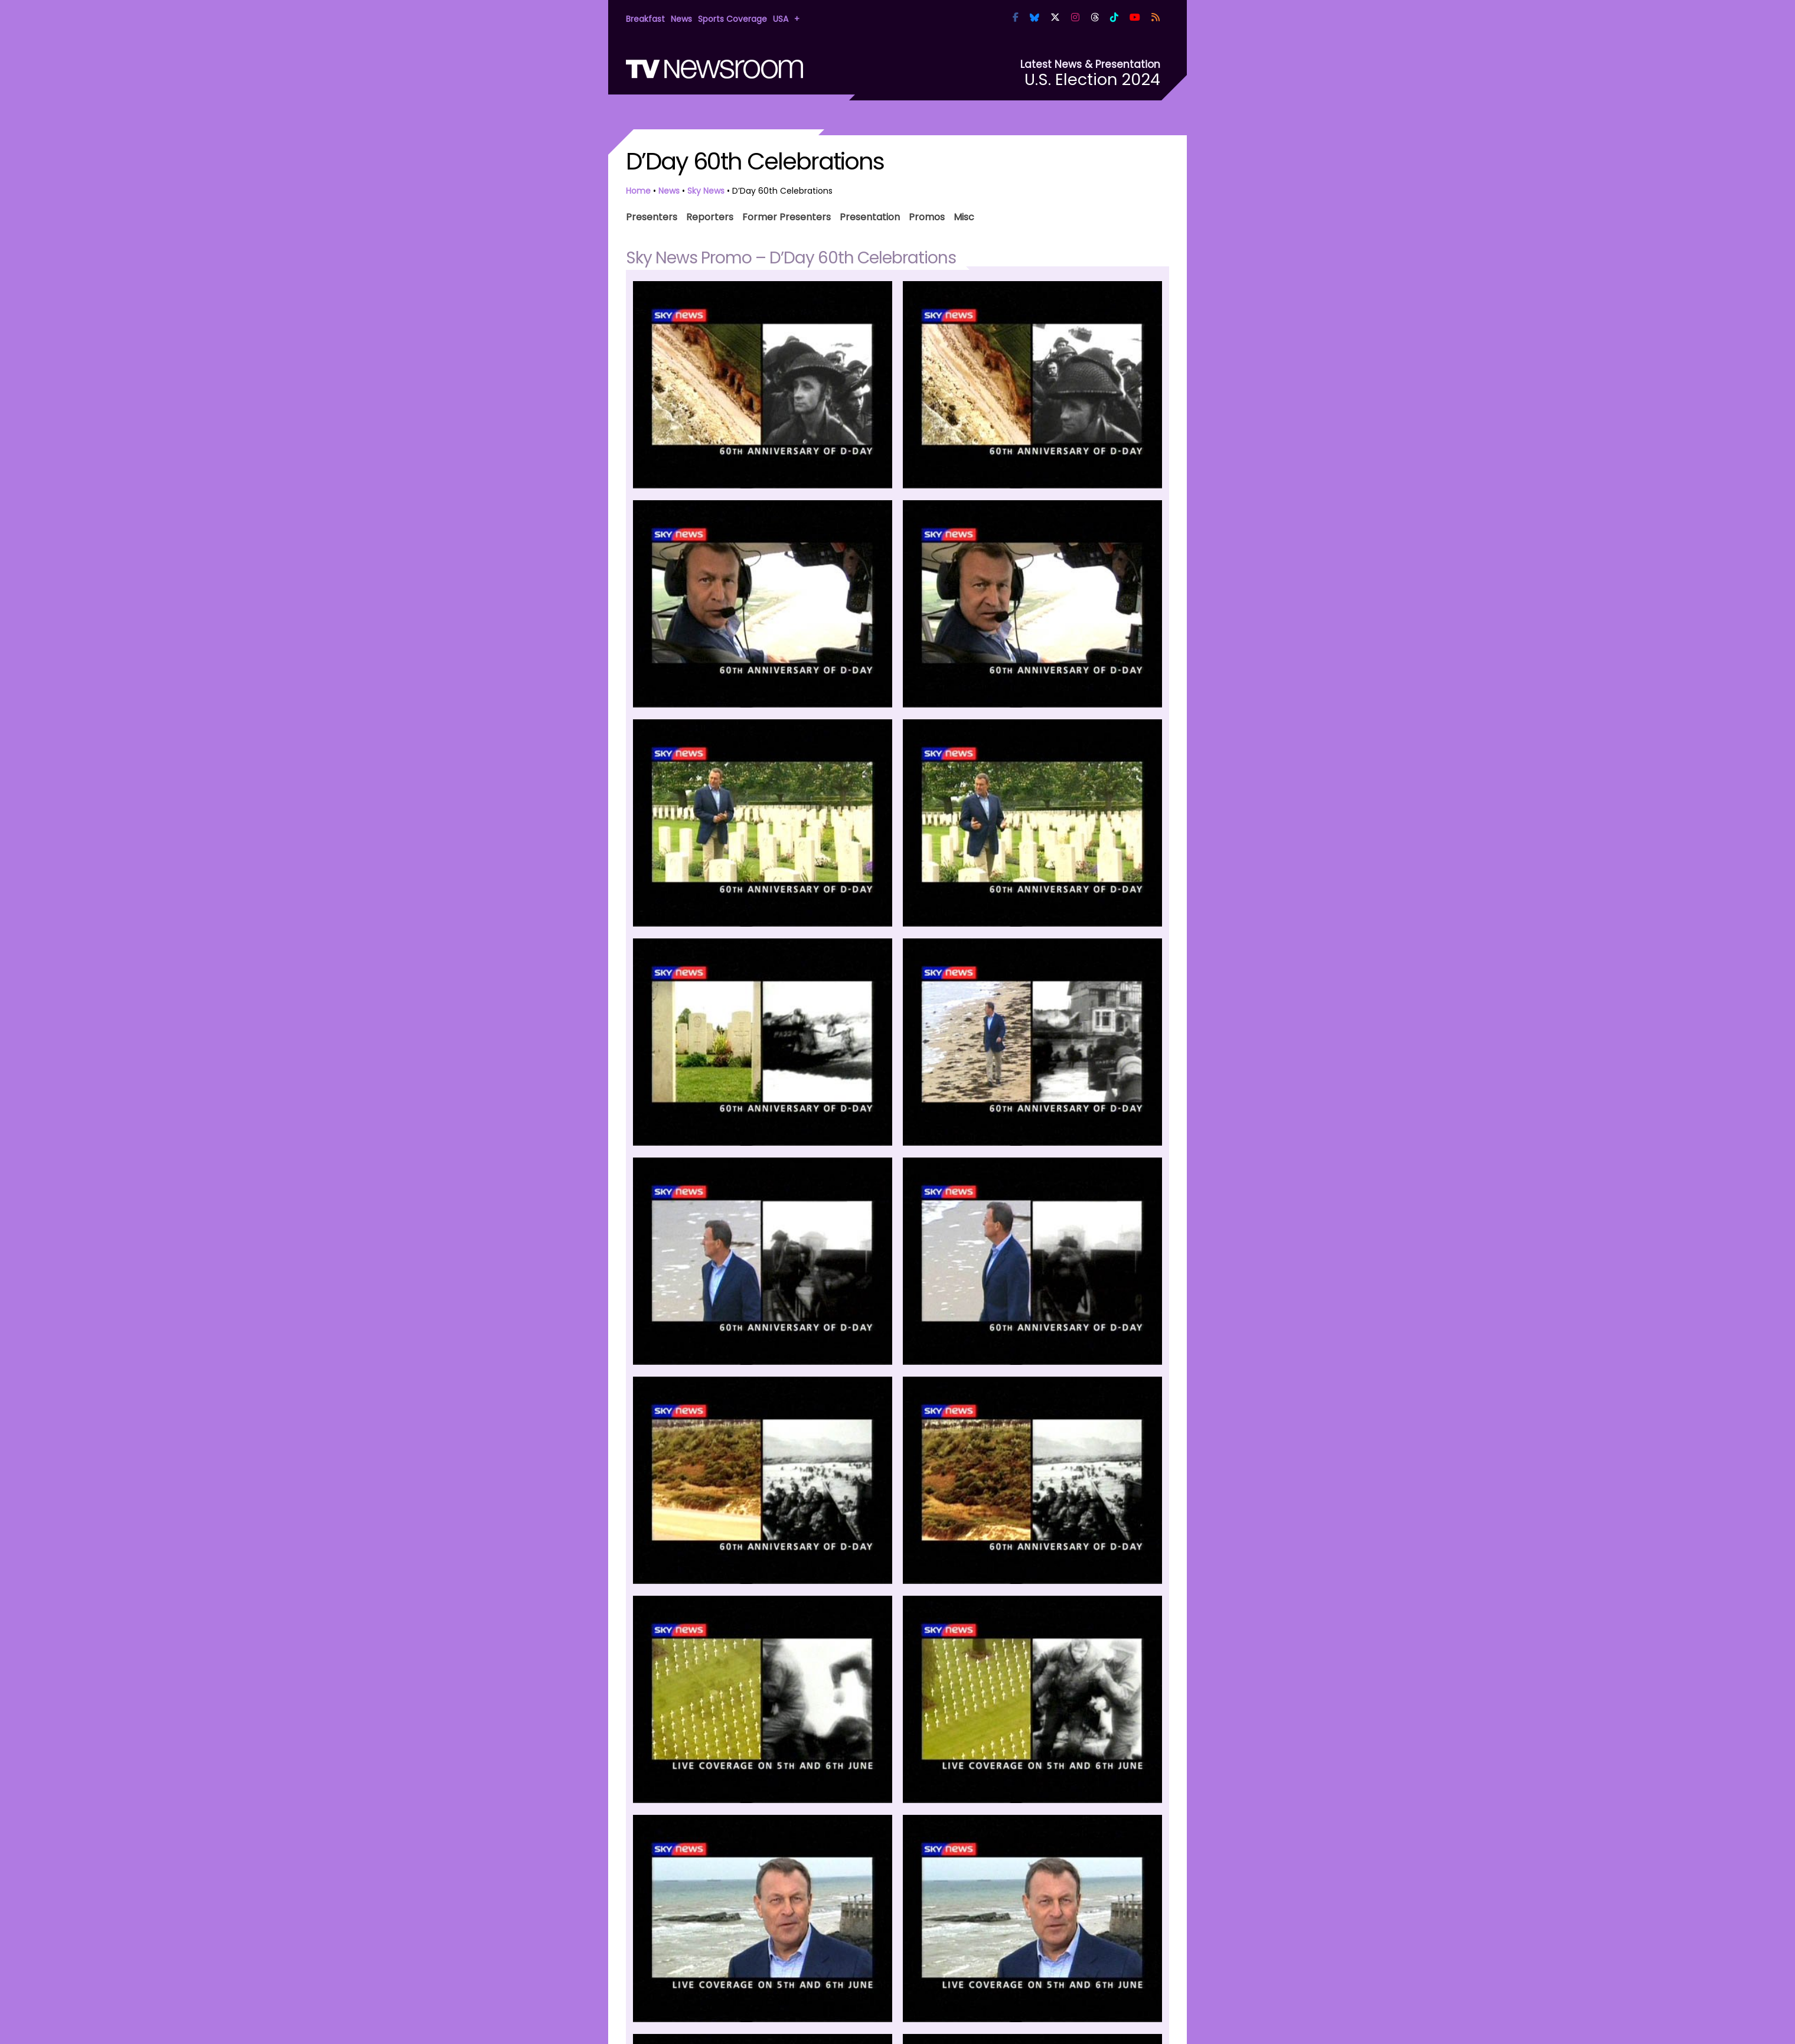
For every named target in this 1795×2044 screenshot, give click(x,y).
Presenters (651, 215)
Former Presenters (786, 215)
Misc (964, 215)
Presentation (870, 215)
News (681, 19)
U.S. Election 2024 (1092, 79)
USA (780, 19)
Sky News (705, 191)
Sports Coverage (732, 19)
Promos (927, 215)
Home (638, 191)
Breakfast (645, 19)
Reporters (709, 215)
